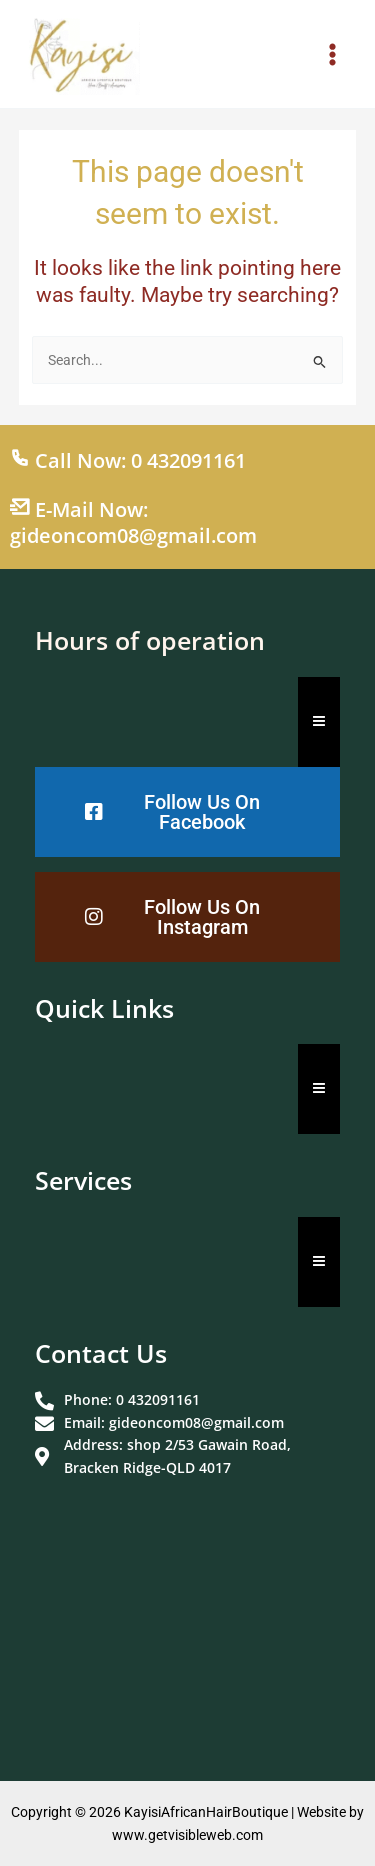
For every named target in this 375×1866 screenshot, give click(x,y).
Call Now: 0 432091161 (128, 460)
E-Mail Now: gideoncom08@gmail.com (133, 522)
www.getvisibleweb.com (187, 1835)
